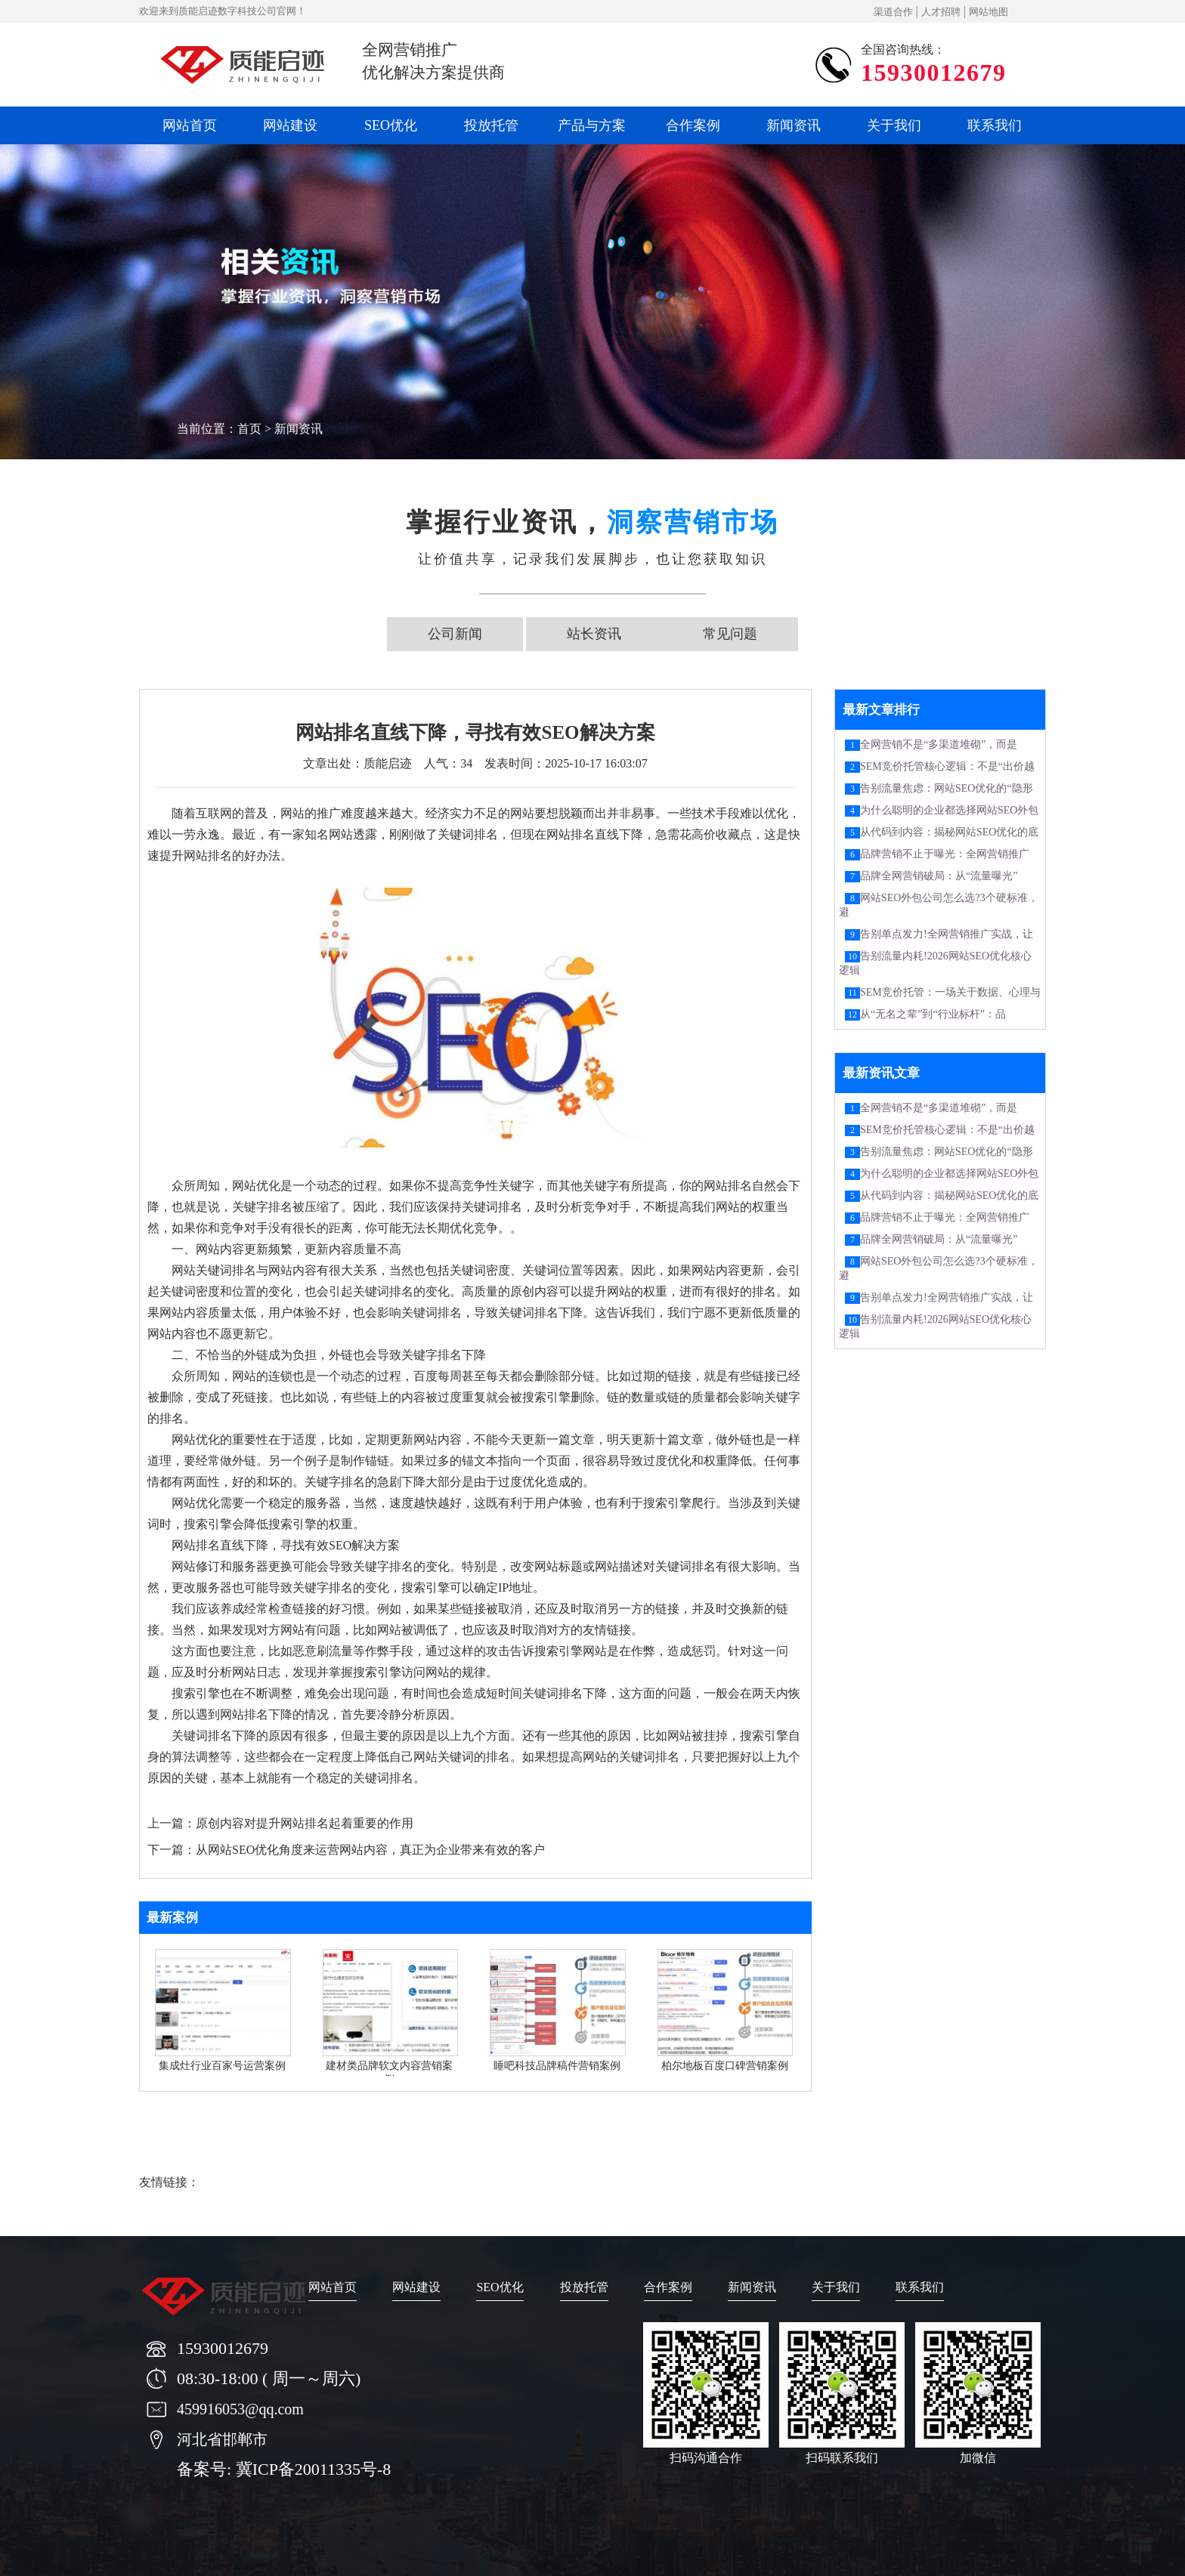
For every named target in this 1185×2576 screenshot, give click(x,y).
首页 (249, 428)
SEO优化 (390, 125)
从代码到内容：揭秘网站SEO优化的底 (949, 832)
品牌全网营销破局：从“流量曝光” (938, 876)
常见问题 (730, 633)
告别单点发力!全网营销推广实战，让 (946, 934)
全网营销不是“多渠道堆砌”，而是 (938, 744)
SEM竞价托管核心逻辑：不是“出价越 (947, 766)
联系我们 (994, 125)
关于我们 (894, 125)
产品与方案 (592, 125)
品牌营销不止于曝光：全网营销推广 (944, 854)
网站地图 (988, 11)
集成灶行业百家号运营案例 (222, 2065)
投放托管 (491, 125)
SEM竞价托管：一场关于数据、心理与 (950, 992)
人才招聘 (941, 11)
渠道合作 (893, 11)
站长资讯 (594, 633)
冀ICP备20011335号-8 (313, 2469)
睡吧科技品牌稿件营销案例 (556, 2065)
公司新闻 (455, 633)
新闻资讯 (793, 125)
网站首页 (189, 125)
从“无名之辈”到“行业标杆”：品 (933, 1014)
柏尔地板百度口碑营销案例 (724, 2065)
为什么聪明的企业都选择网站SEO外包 (949, 810)
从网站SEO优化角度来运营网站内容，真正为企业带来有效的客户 (370, 1849)
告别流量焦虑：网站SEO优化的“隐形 (946, 788)
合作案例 (693, 125)
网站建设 (290, 125)
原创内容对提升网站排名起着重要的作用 (304, 1823)
